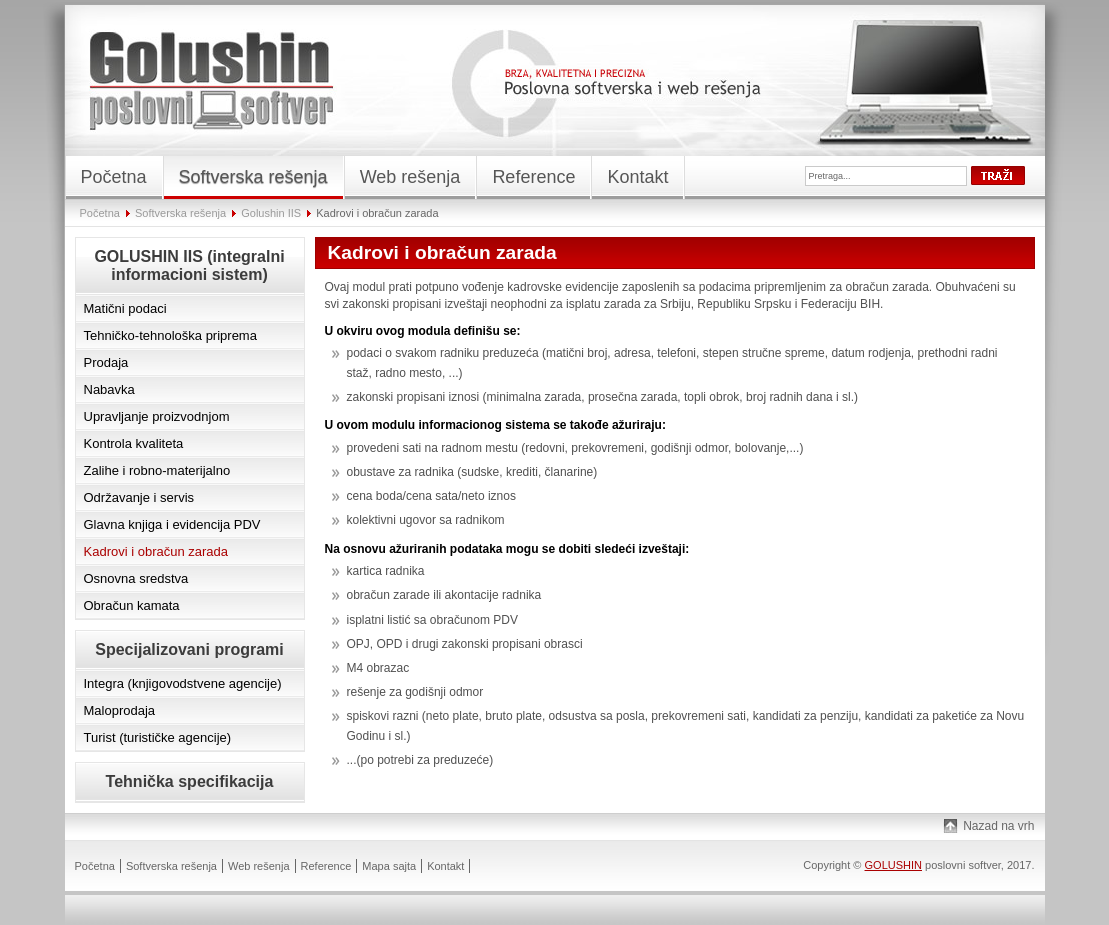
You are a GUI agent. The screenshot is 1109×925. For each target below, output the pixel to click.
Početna (100, 213)
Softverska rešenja (180, 213)
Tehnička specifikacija (190, 781)
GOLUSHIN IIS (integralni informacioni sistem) (189, 265)
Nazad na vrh (998, 826)
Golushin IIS (271, 213)
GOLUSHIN (893, 865)
